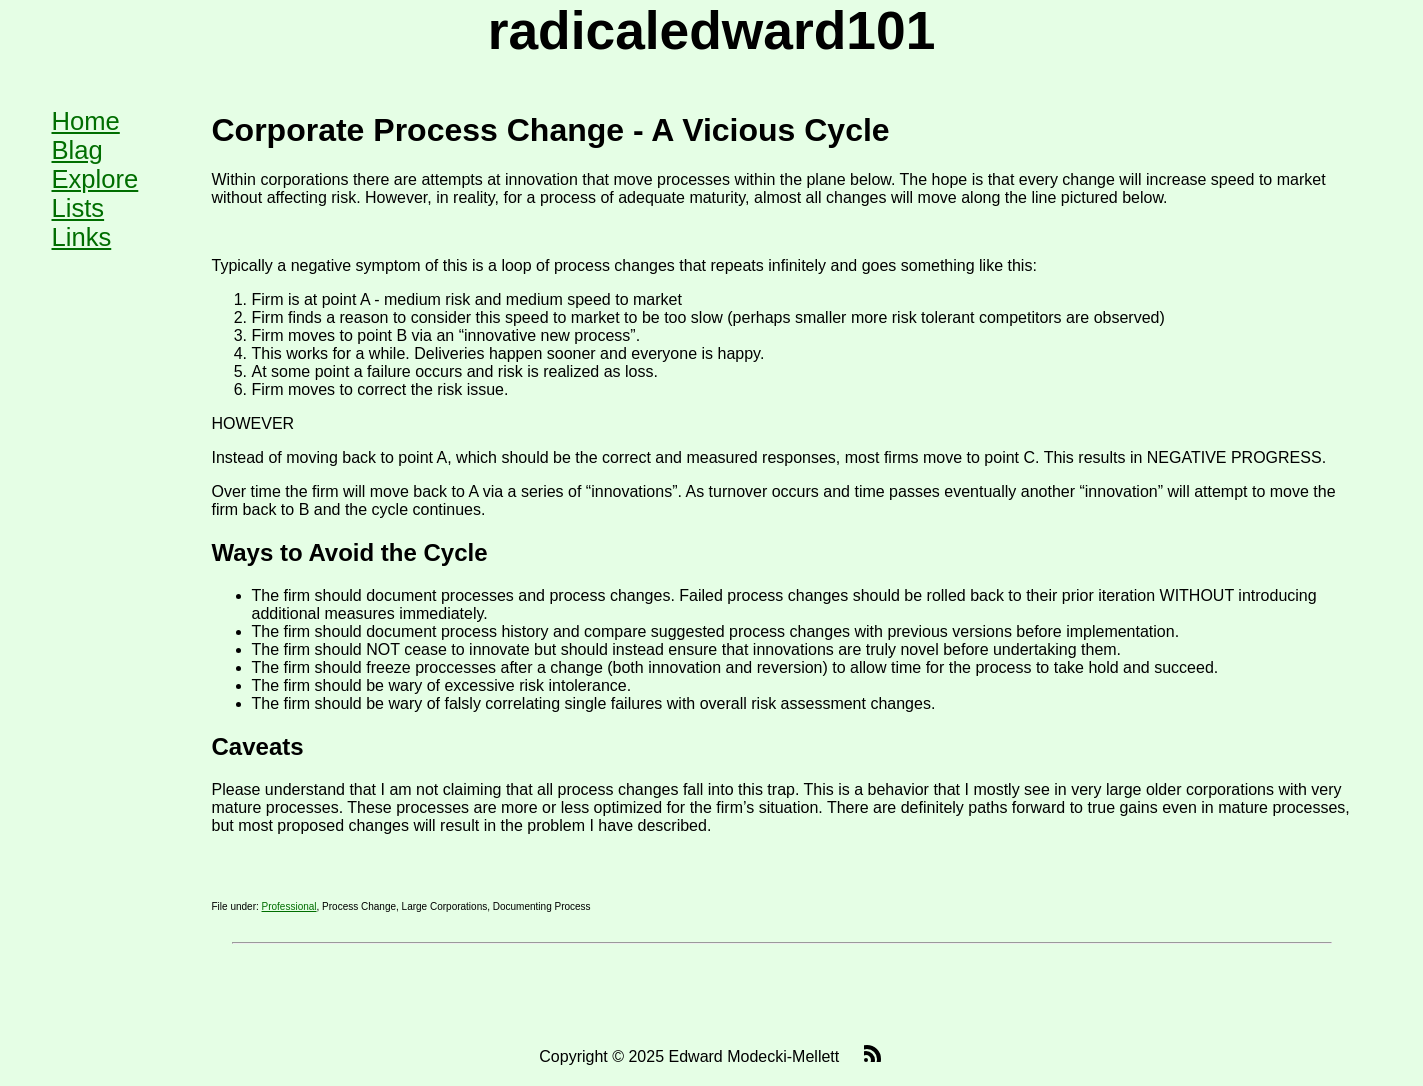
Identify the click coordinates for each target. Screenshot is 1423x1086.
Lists (78, 208)
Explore (95, 179)
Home (86, 121)
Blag (77, 150)
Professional (289, 906)
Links (82, 237)
